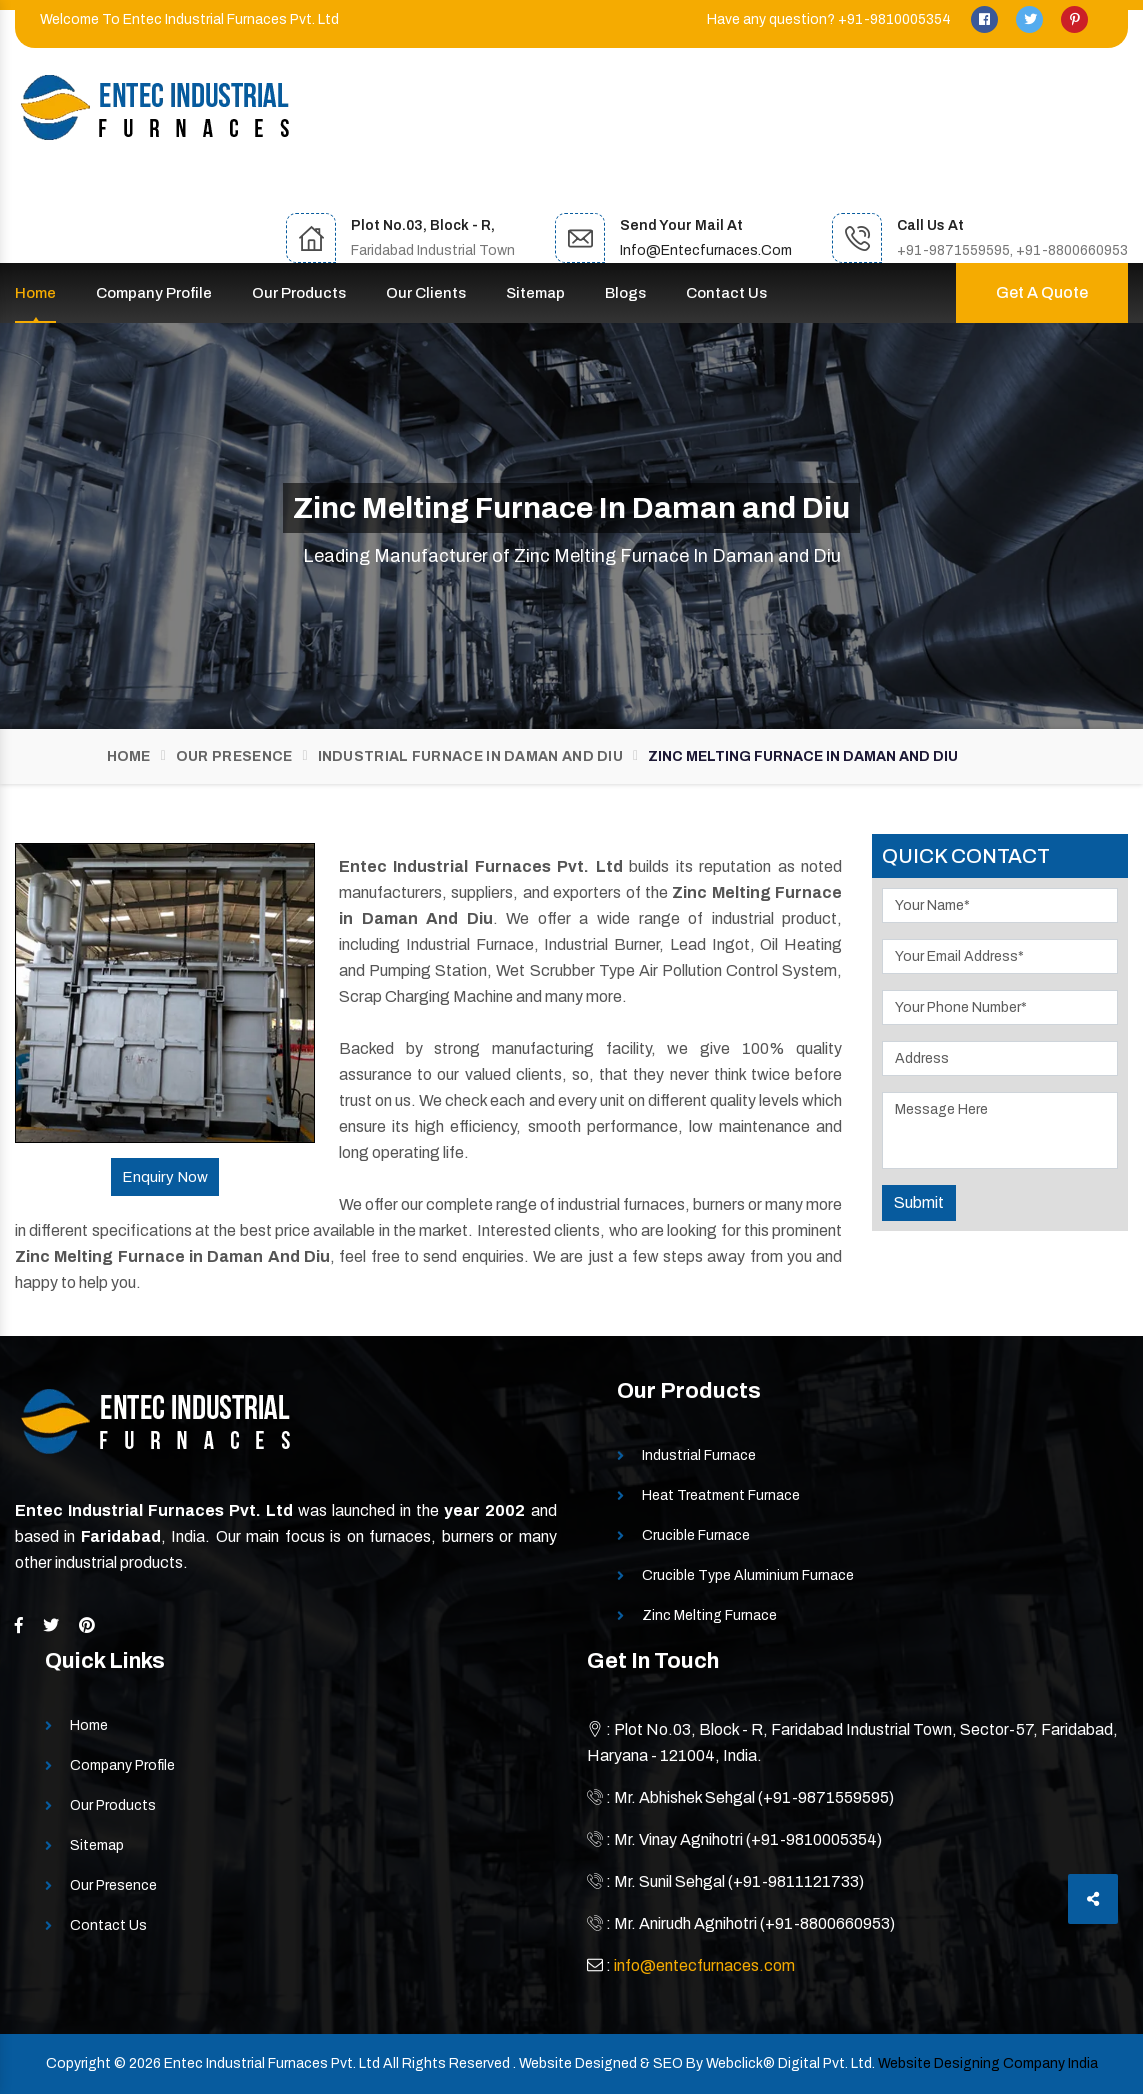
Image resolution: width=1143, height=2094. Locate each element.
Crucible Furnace (696, 1535)
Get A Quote (1042, 292)
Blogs (625, 293)
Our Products (299, 293)
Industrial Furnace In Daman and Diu (471, 756)
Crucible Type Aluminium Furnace (748, 1575)
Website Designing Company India (988, 2063)
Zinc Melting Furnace (709, 1615)
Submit (919, 1202)
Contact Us (726, 293)
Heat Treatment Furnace (721, 1495)
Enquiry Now (165, 1177)
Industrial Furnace (699, 1455)
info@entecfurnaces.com (706, 250)
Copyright (78, 2063)
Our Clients (426, 293)
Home (35, 293)
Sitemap (535, 293)
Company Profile (154, 293)
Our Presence (234, 756)
